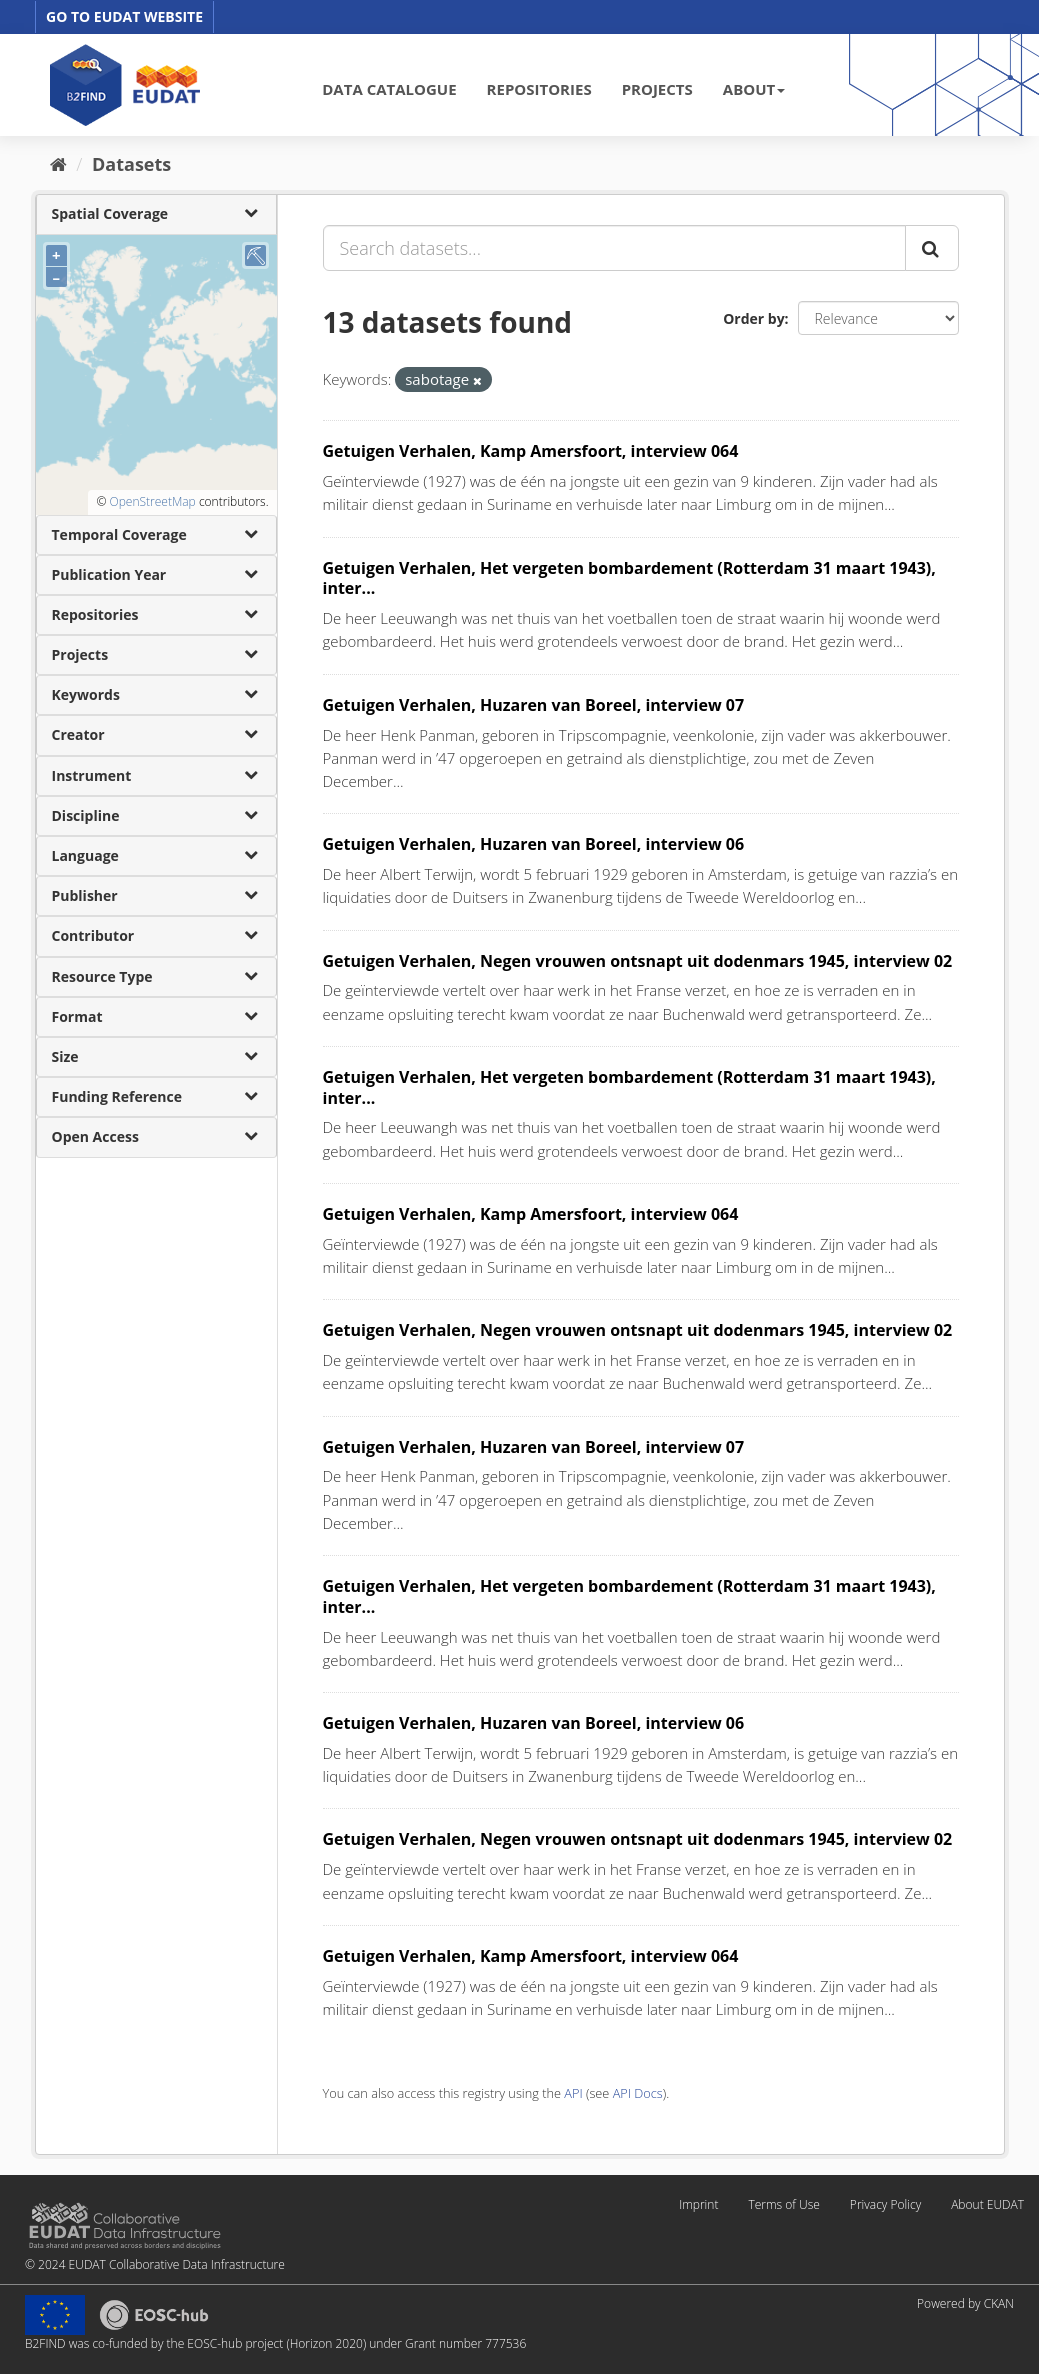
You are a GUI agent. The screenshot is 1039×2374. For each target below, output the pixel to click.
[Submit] (932, 248)
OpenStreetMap (152, 501)
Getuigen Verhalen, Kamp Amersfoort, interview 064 (531, 451)
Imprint (698, 2204)
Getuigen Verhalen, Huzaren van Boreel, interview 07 (534, 705)
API (573, 2093)
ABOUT (754, 89)
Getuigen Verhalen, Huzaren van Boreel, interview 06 (534, 844)
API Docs (638, 2093)
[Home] (58, 164)
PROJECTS (657, 89)
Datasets (131, 164)
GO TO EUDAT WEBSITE (124, 16)
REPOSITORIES (539, 89)
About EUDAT (987, 2204)
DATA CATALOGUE (389, 89)
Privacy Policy (885, 2204)
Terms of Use (783, 2204)
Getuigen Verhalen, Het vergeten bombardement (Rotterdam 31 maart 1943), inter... (629, 578)
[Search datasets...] (614, 248)
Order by (753, 318)
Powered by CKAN (965, 2303)
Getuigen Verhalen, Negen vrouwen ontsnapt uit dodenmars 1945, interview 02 (638, 961)
